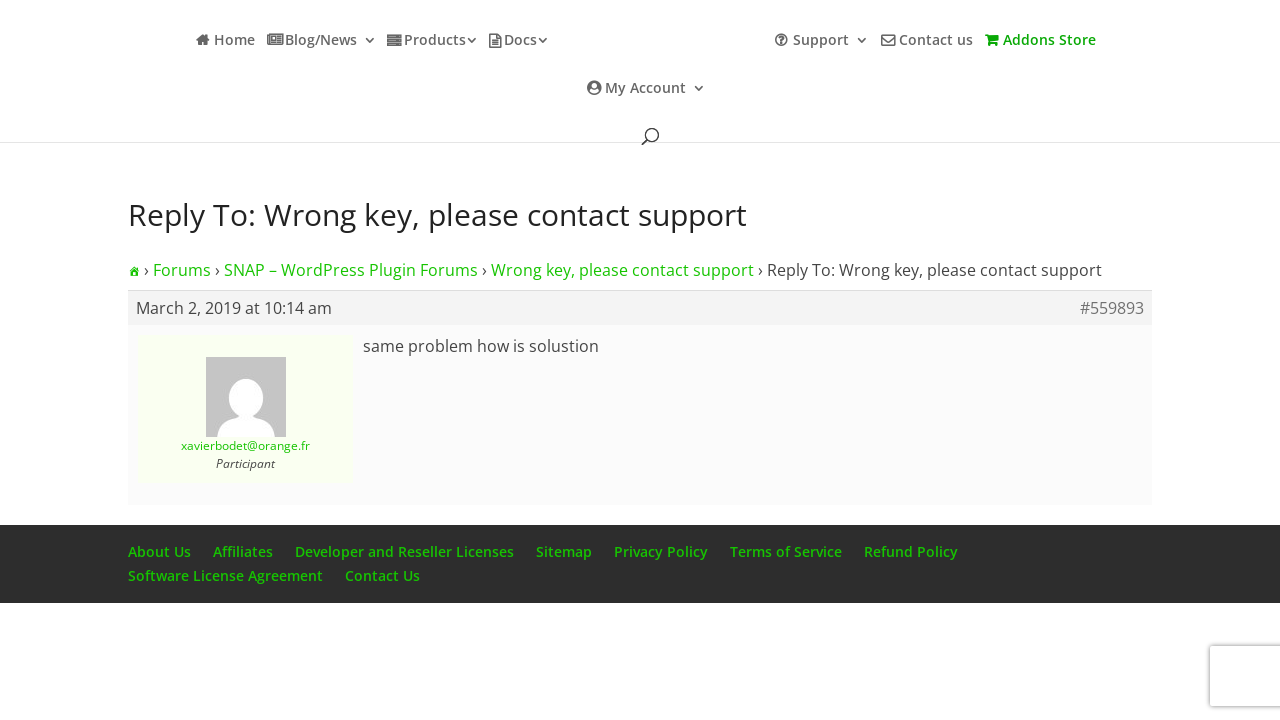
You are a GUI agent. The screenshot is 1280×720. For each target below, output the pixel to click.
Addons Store (1049, 41)
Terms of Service (786, 551)
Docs (520, 41)
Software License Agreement (225, 575)
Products (435, 41)
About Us (159, 551)
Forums (182, 270)
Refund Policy (911, 551)
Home (234, 41)
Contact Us (382, 575)
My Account (645, 89)
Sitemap (564, 551)
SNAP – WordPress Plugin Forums (351, 270)
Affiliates (243, 551)
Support (821, 41)
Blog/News (321, 41)
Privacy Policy (661, 551)
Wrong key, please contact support (622, 270)
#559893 (1112, 308)
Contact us (936, 41)
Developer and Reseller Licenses (404, 551)
